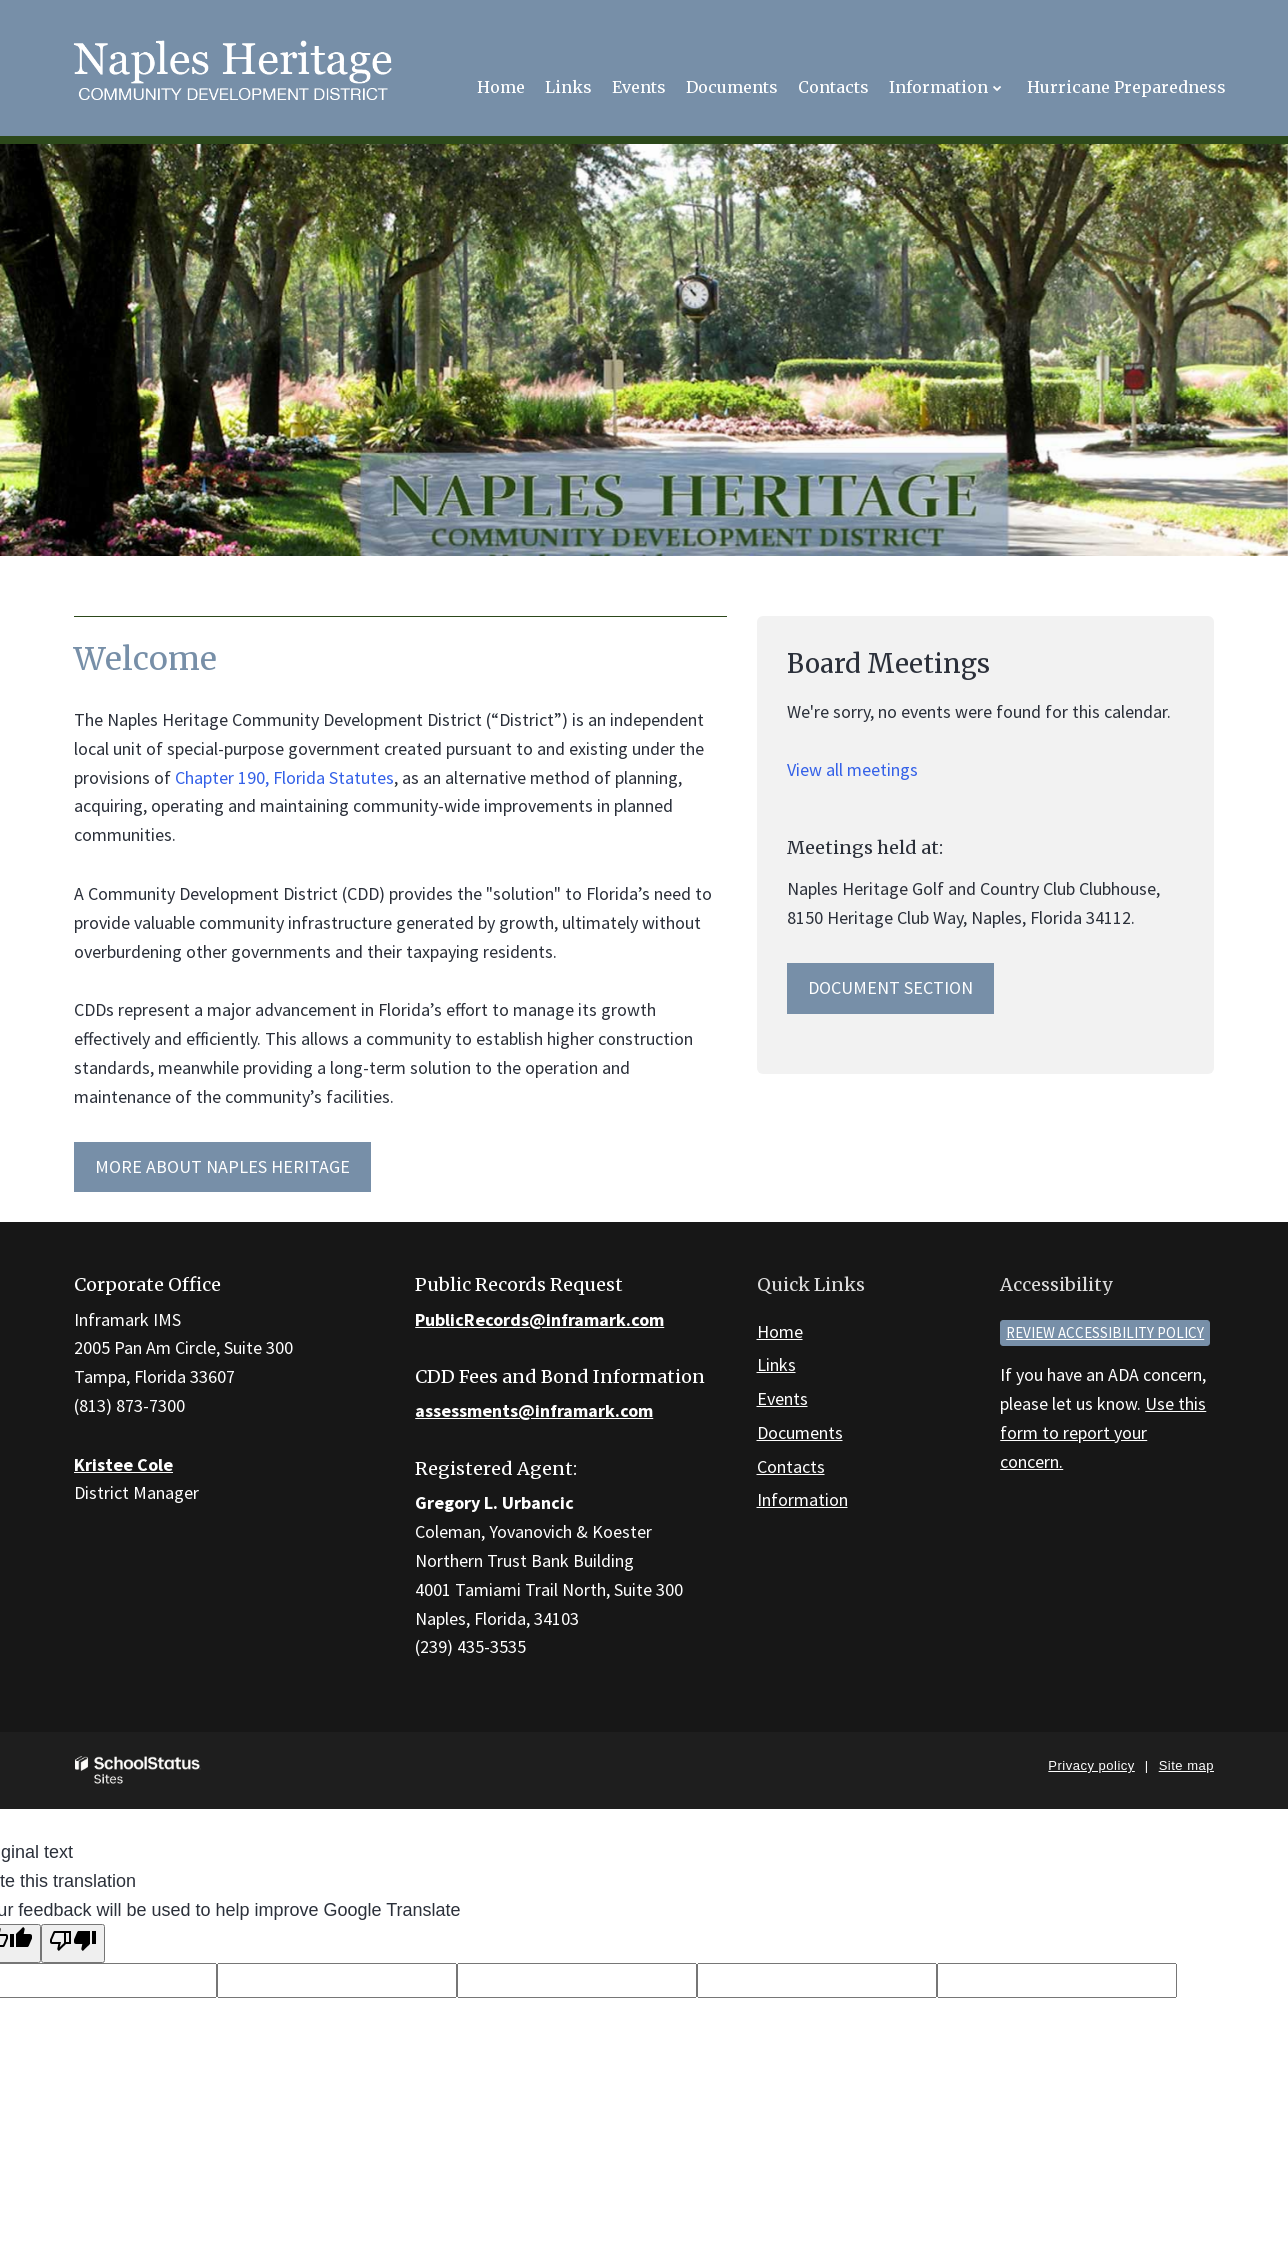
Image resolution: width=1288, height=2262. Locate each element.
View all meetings (852, 769)
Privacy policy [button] (1091, 1765)
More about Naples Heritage (222, 1166)
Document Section (890, 987)
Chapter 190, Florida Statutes (284, 777)
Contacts (791, 1466)
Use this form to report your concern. (1103, 1432)
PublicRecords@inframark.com (539, 1319)
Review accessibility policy (1105, 1332)
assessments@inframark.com (534, 1410)
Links (776, 1364)
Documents (800, 1432)
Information (802, 1499)
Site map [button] (1186, 1765)
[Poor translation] (73, 1943)
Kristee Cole (123, 1464)
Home (780, 1331)
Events (782, 1398)
